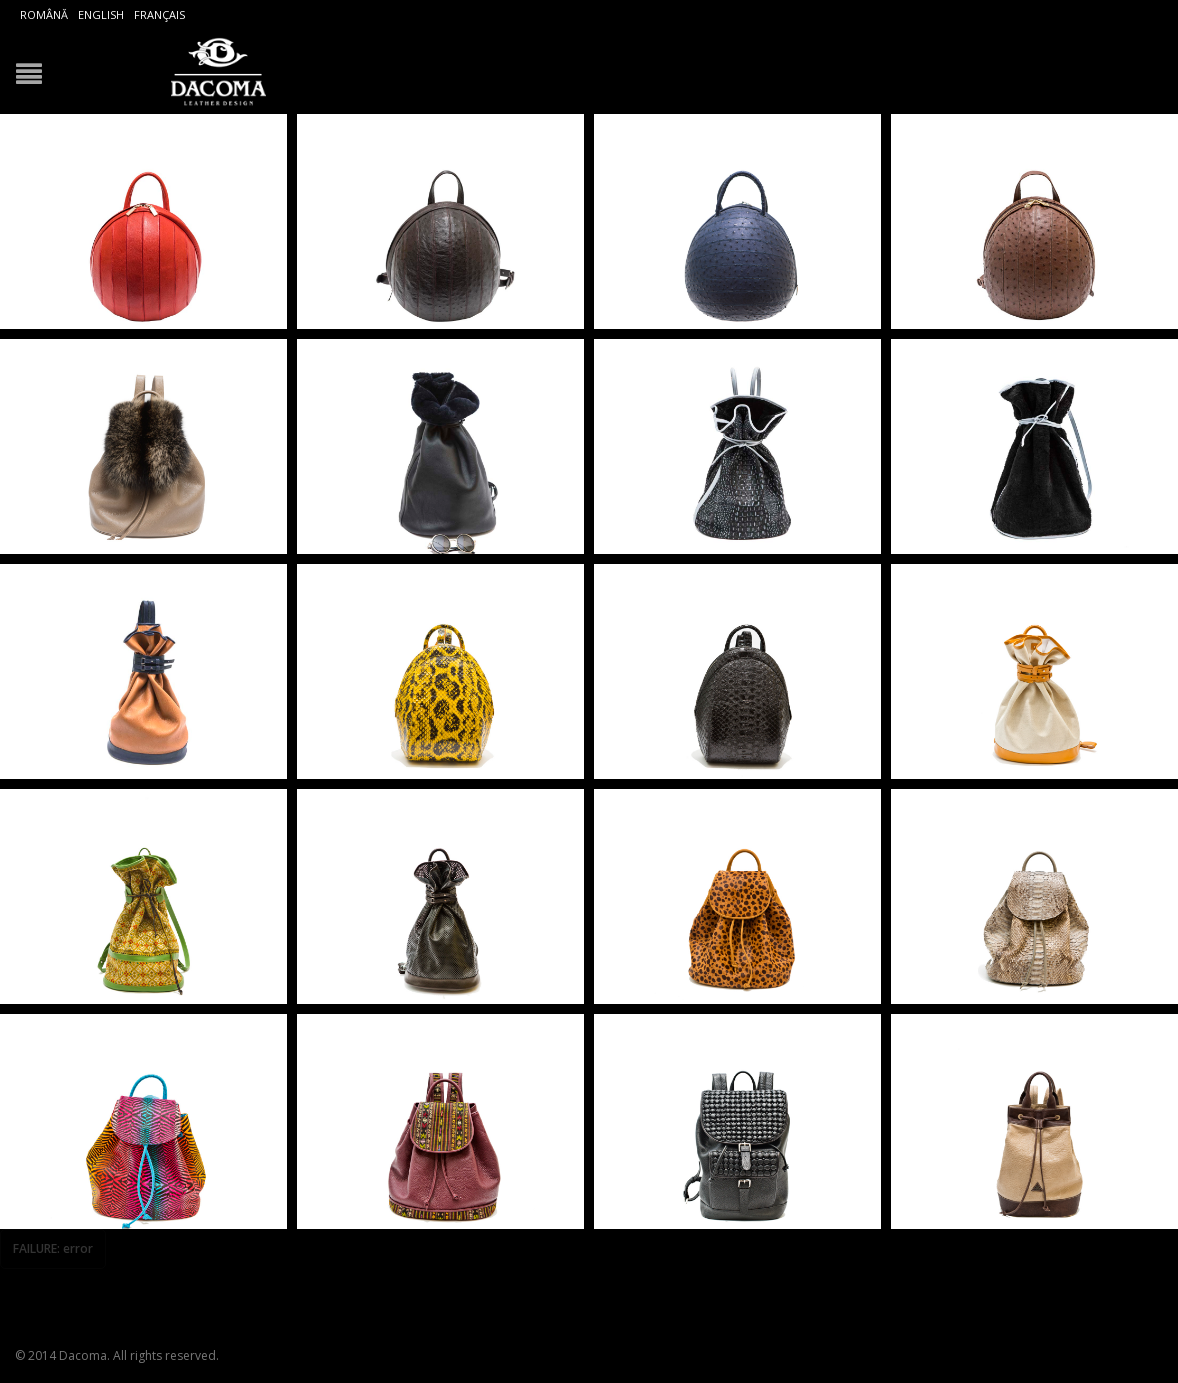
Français (159, 14)
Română (44, 14)
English (101, 14)
